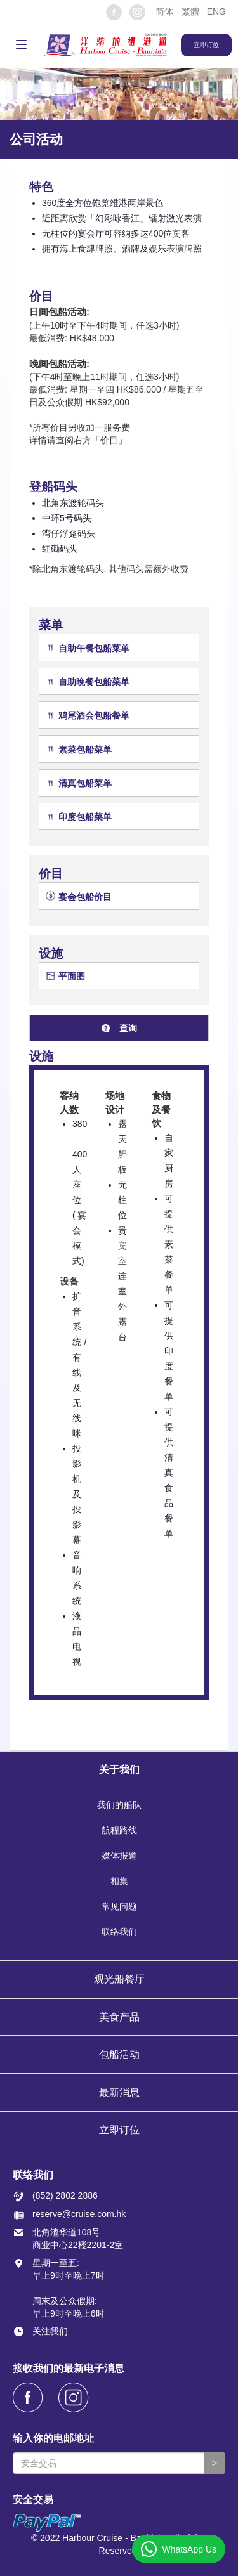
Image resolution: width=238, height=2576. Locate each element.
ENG (216, 11)
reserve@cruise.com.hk (79, 2214)
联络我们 (119, 1932)
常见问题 (119, 1906)
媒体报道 (119, 1856)
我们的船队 (119, 1805)
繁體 (190, 11)
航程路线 (119, 1830)
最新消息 (119, 2092)
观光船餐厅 (119, 1979)
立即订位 (119, 2129)
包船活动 (119, 2054)
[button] (163, 11)
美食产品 (119, 2017)
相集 (119, 1881)
